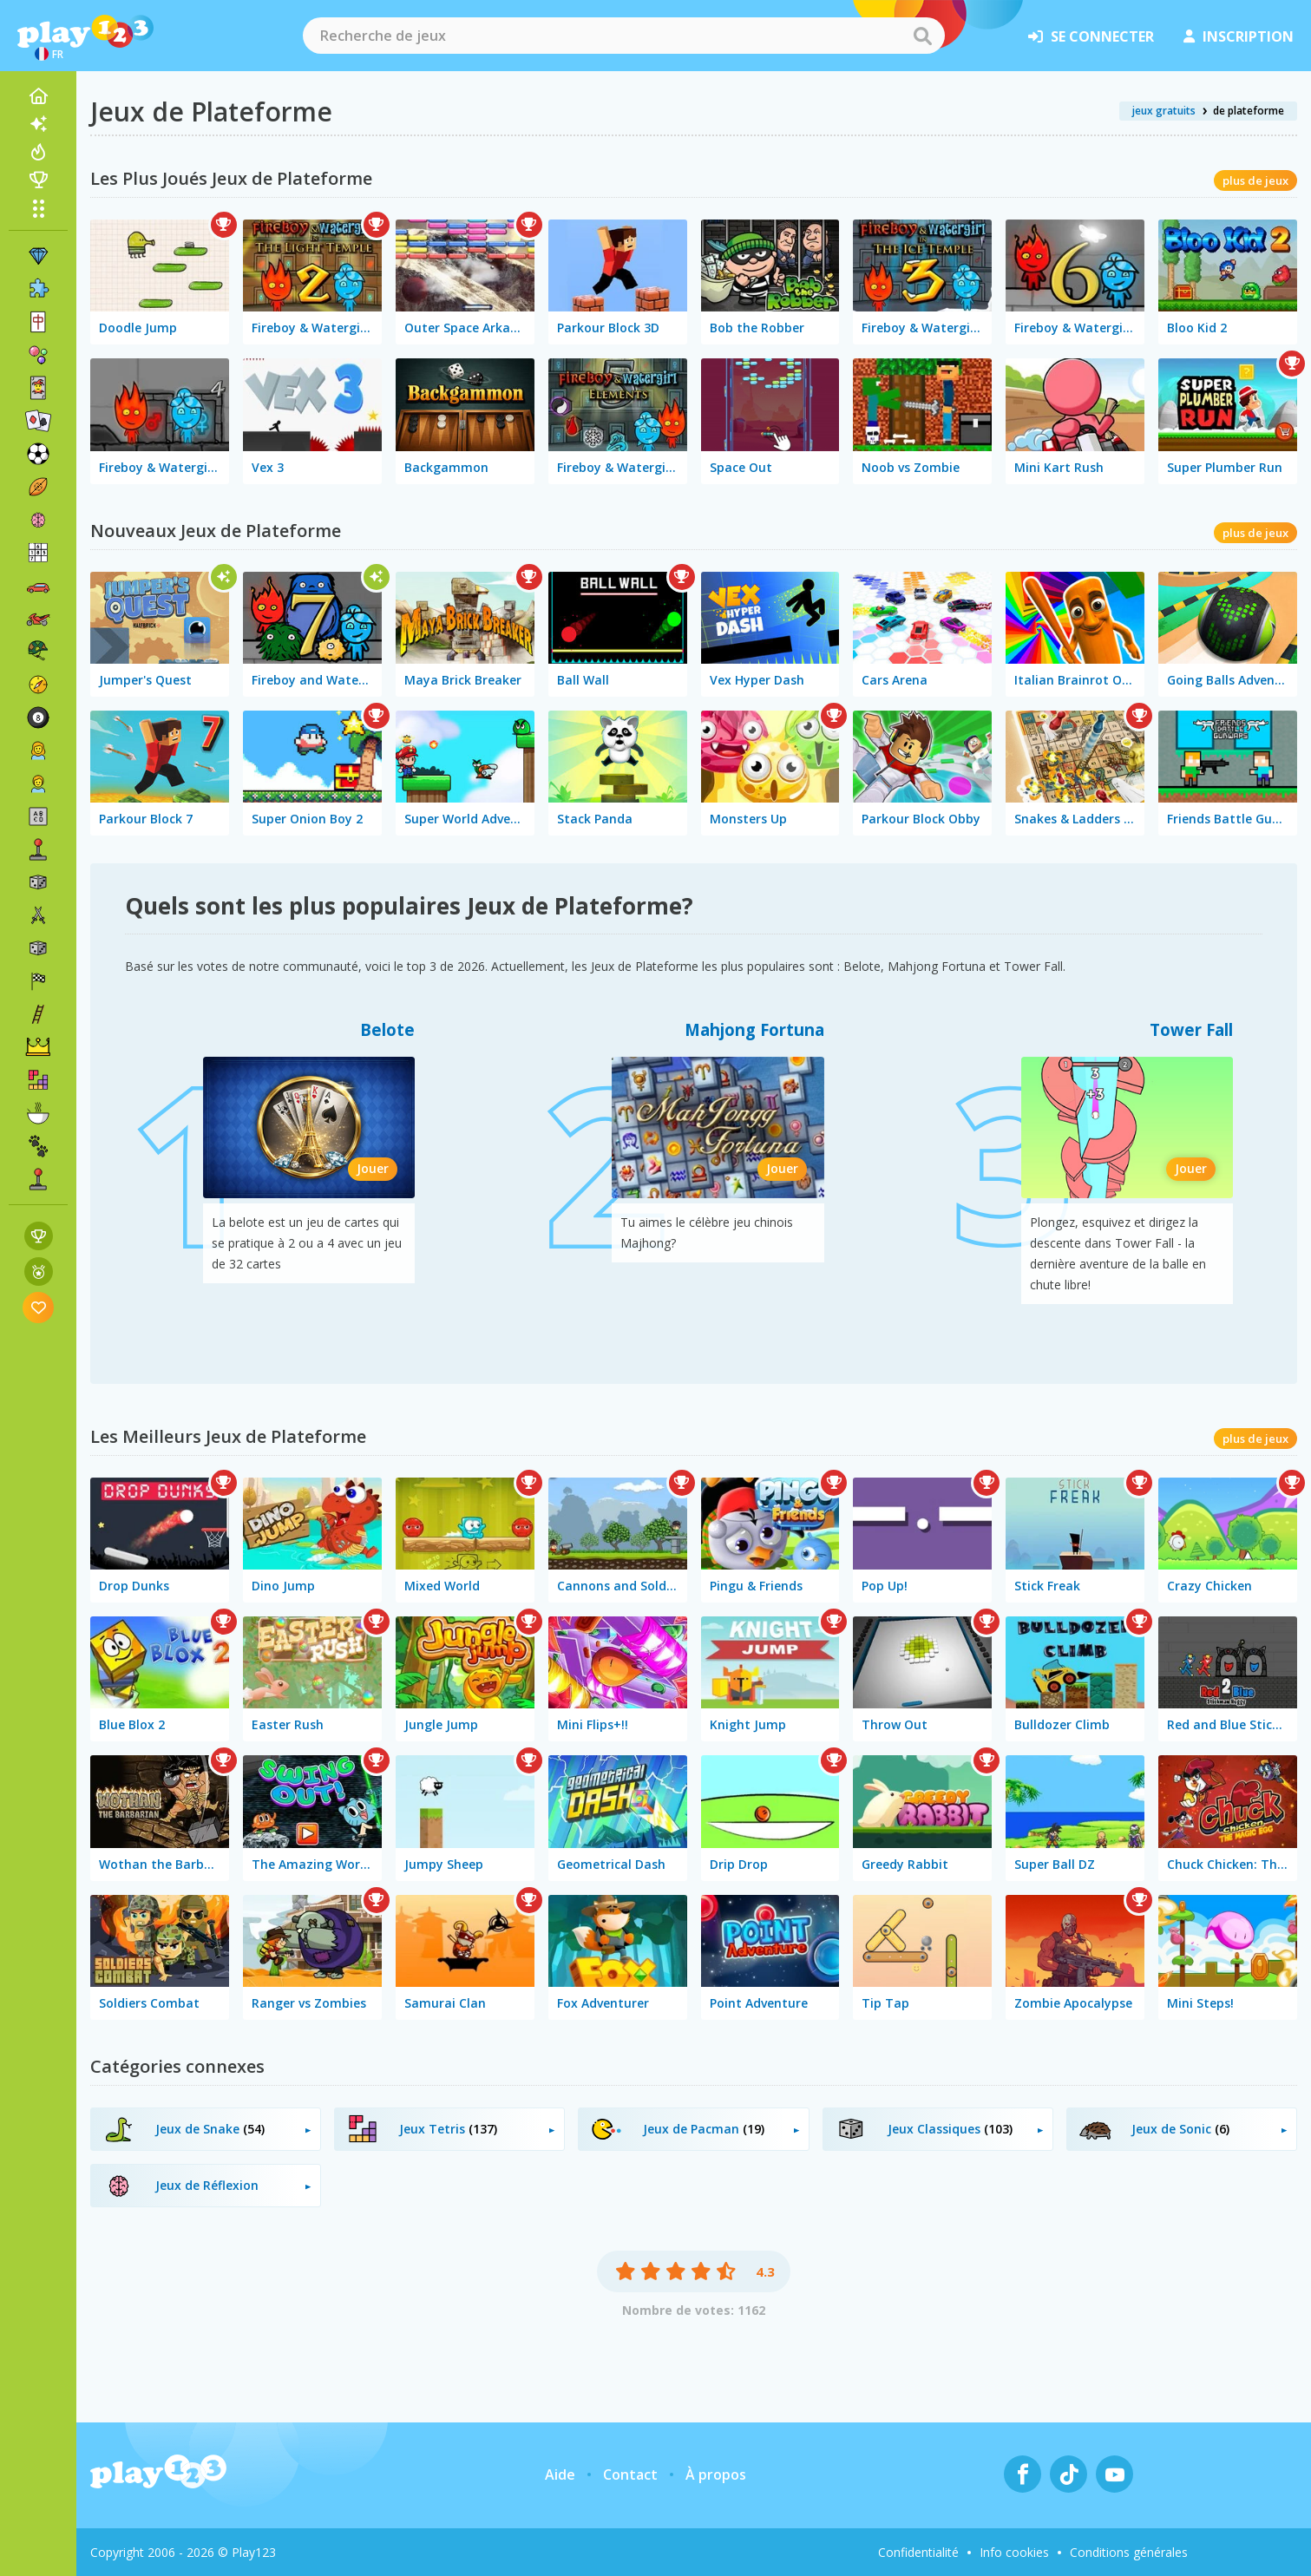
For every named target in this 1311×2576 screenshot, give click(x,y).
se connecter (1091, 36)
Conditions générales (1129, 2552)
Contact (630, 2474)
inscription (1238, 36)
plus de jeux (1255, 180)
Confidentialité (918, 2552)
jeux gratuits (1164, 110)
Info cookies (1014, 2552)
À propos (715, 2474)
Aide (560, 2474)
